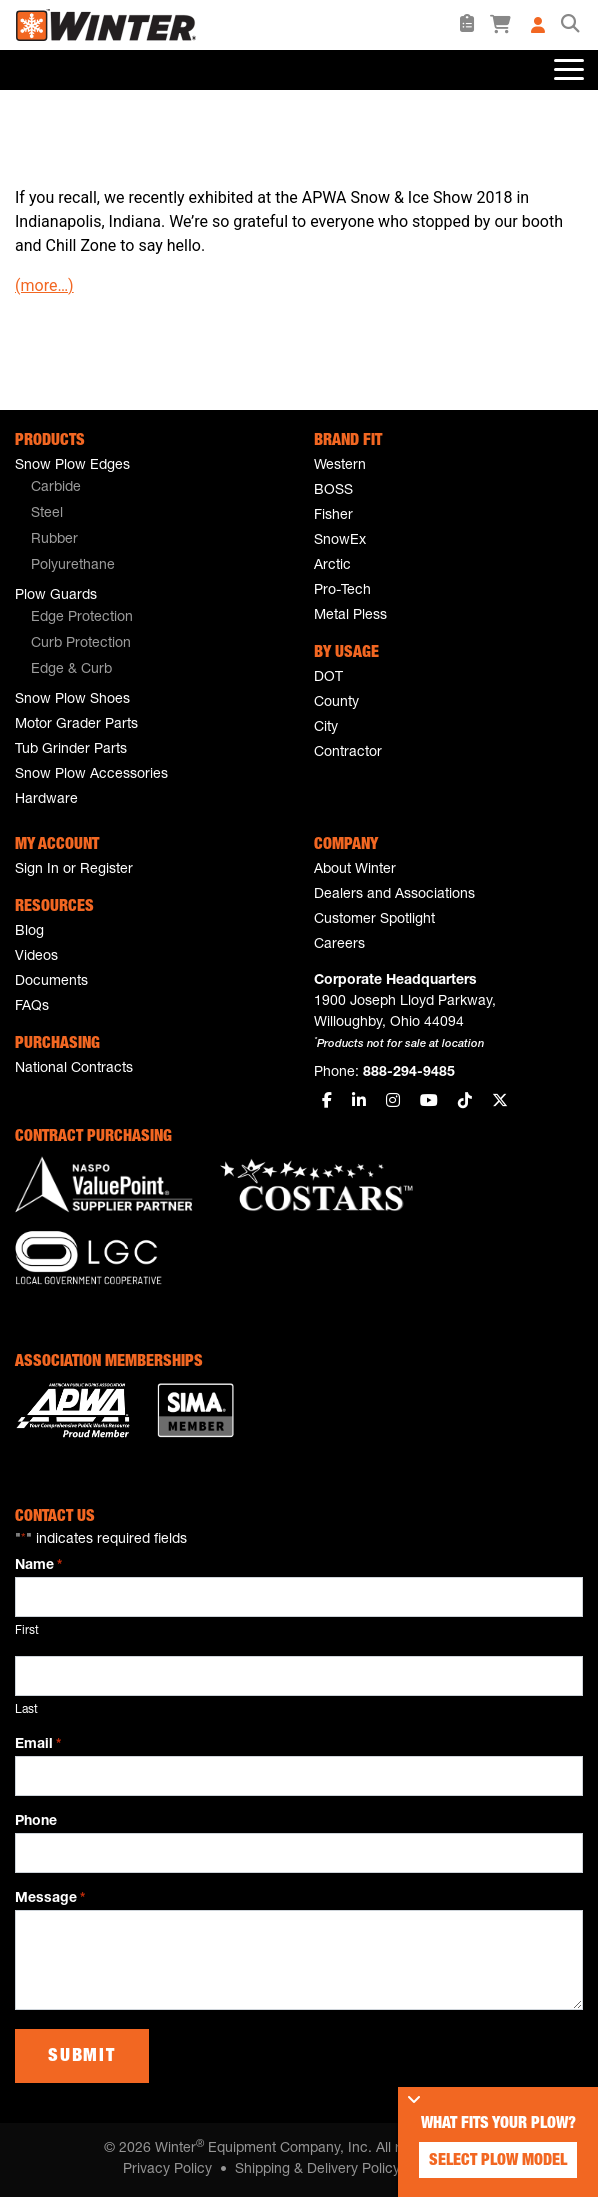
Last (26, 1710)
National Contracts (74, 1069)
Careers (339, 945)
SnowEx (340, 541)
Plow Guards (56, 596)
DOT (328, 678)
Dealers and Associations (394, 895)
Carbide (56, 488)
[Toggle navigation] (567, 70)
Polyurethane (73, 566)
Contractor (348, 753)
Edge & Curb (71, 670)
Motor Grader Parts (76, 725)
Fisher (333, 516)
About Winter (355, 870)
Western (340, 466)
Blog (29, 932)
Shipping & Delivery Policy (317, 2170)
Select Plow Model (498, 2162)
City (326, 728)
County (336, 703)
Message (50, 1900)
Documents (51, 982)
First (27, 1631)
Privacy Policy (167, 2170)
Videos (36, 957)
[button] (570, 25)
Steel (47, 514)
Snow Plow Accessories (91, 775)
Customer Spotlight (374, 920)
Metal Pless (350, 616)
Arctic (332, 566)
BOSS (333, 491)
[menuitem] (149, 489)
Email (38, 1746)
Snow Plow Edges (72, 466)
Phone (36, 1822)
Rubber (54, 540)
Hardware (46, 800)
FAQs (32, 1007)
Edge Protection (82, 618)
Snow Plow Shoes (72, 700)
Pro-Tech (342, 591)
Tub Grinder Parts (71, 750)
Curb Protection (81, 644)
